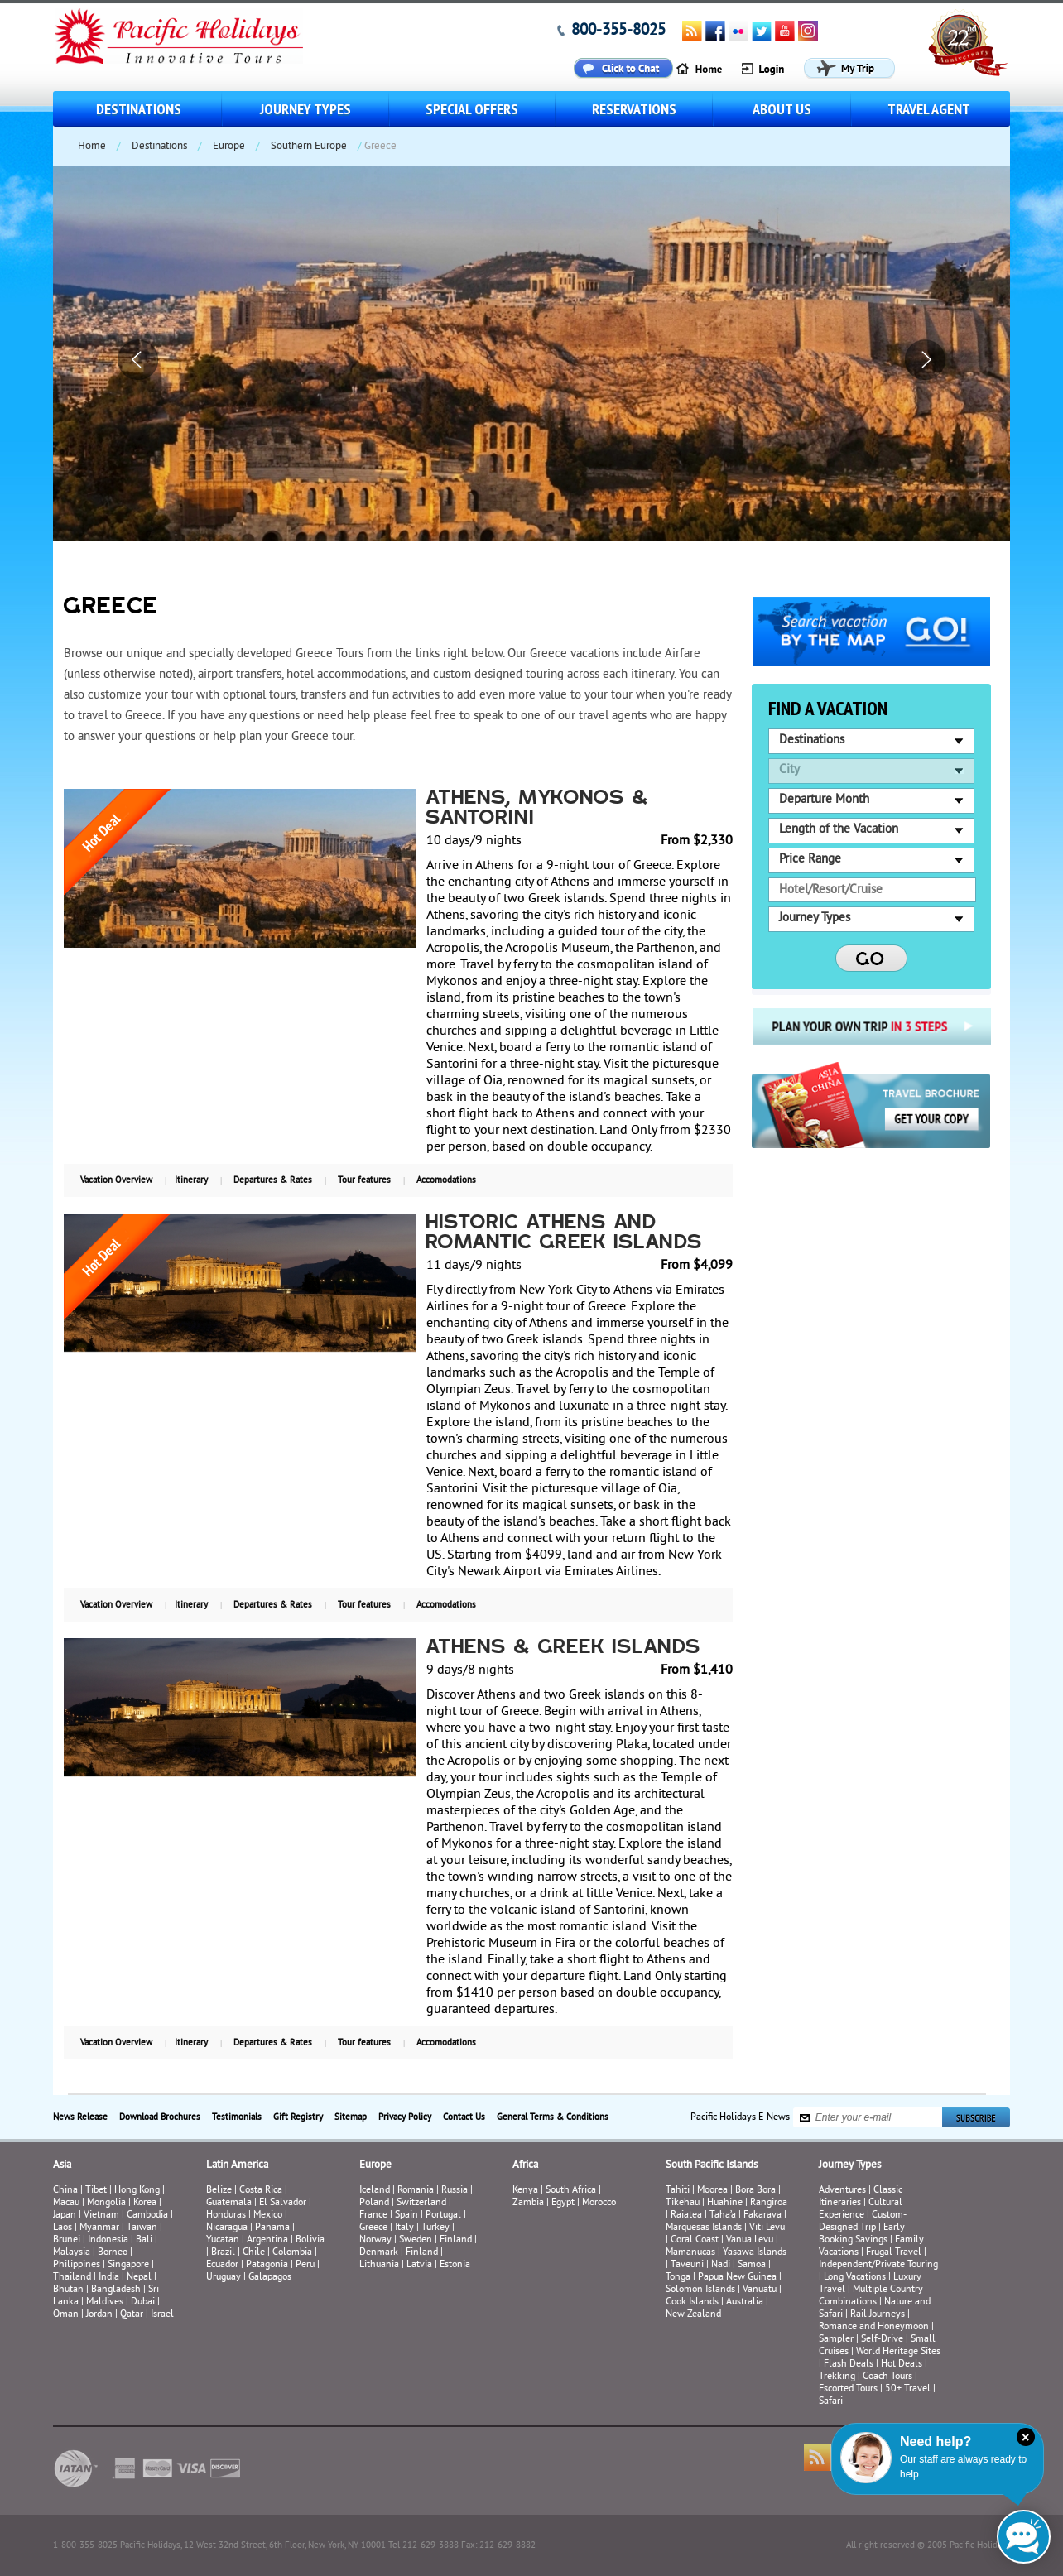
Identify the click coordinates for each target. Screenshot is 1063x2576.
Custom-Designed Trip (863, 2221)
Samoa (752, 2265)
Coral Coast (695, 2240)
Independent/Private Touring (878, 2265)
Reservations (634, 108)
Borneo (112, 2253)
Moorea (712, 2190)
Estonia (455, 2265)
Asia (62, 2165)
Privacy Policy (404, 2117)
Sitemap (350, 2117)
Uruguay (223, 2277)
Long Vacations (855, 2277)
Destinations (138, 108)
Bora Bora (755, 2190)
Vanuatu (760, 2290)
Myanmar (99, 2228)
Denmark (378, 2253)
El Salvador (282, 2203)
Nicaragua (227, 2228)
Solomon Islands (700, 2290)
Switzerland (421, 2203)
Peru (305, 2265)
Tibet (97, 2190)
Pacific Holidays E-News (740, 2118)
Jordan (99, 2315)
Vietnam (101, 2215)
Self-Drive (882, 2339)
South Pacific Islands (712, 2165)
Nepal (139, 2277)
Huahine (725, 2203)
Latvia (419, 2265)
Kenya (525, 2190)
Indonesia (108, 2240)
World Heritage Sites (898, 2352)
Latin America (237, 2165)
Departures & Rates (272, 1180)
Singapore (128, 2265)
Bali (144, 2240)
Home (92, 146)
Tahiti (678, 2190)
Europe (229, 146)
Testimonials (237, 2117)
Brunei (66, 2240)
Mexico (267, 2215)
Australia (744, 2302)
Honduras (226, 2215)
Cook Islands (692, 2302)
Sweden (415, 2240)
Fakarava (762, 2215)
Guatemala (229, 2203)
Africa (525, 2165)
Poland (374, 2203)
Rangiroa (768, 2203)
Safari (831, 2402)
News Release (80, 2117)
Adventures (842, 2190)
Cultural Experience (860, 2209)
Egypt (563, 2203)
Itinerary (191, 1180)
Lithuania (379, 2265)
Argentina (267, 2240)
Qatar (131, 2315)
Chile (254, 2253)
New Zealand (693, 2315)
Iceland (374, 2190)
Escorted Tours (848, 2389)
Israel (162, 2315)
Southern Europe (309, 146)
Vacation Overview (116, 1180)
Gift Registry (298, 2117)
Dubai (143, 2302)
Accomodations (446, 1180)
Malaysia (71, 2253)
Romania (415, 2190)
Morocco (599, 2203)
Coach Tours (887, 2377)
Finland (456, 2240)
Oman (66, 2315)
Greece (373, 2228)
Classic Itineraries (860, 2196)
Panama (272, 2228)
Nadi (720, 2265)
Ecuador (222, 2265)
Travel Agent (928, 108)
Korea (144, 2203)
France (373, 2215)
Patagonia (268, 2265)
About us (782, 108)
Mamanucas (690, 2253)
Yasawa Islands (754, 2253)
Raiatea (686, 2215)
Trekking (837, 2377)
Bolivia (310, 2240)
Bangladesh (116, 2290)
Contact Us (464, 2117)
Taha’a (722, 2215)
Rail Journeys (877, 2315)
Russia (454, 2190)
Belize (219, 2190)
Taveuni (687, 2265)
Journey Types (305, 108)
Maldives (104, 2302)
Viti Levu (767, 2228)
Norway (375, 2240)
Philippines (76, 2265)
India (109, 2277)
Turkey (435, 2228)
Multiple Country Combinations (871, 2296)
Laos (62, 2228)
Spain (406, 2215)
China (65, 2190)
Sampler (836, 2339)
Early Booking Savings (862, 2234)
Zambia (528, 2203)
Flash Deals (848, 2364)
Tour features (364, 1180)
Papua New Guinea (737, 2277)
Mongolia (106, 2203)
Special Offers (472, 108)
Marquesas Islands (704, 2228)
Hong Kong (137, 2190)
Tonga (678, 2277)
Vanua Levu (749, 2240)
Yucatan (222, 2240)
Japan (64, 2215)
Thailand (72, 2277)
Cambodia (147, 2215)
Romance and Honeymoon (874, 2327)
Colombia (292, 2253)
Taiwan (142, 2228)
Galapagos (269, 2277)
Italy (404, 2228)
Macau (66, 2203)
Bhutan (68, 2290)
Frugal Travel (893, 2253)
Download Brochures (159, 2117)
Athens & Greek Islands (563, 1648)
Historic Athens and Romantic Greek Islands (564, 1233)
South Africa (571, 2190)
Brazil (223, 2253)
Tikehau (683, 2203)
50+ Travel (908, 2389)
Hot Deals (901, 2364)
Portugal (443, 2215)
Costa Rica (260, 2190)
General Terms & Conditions (552, 2117)
